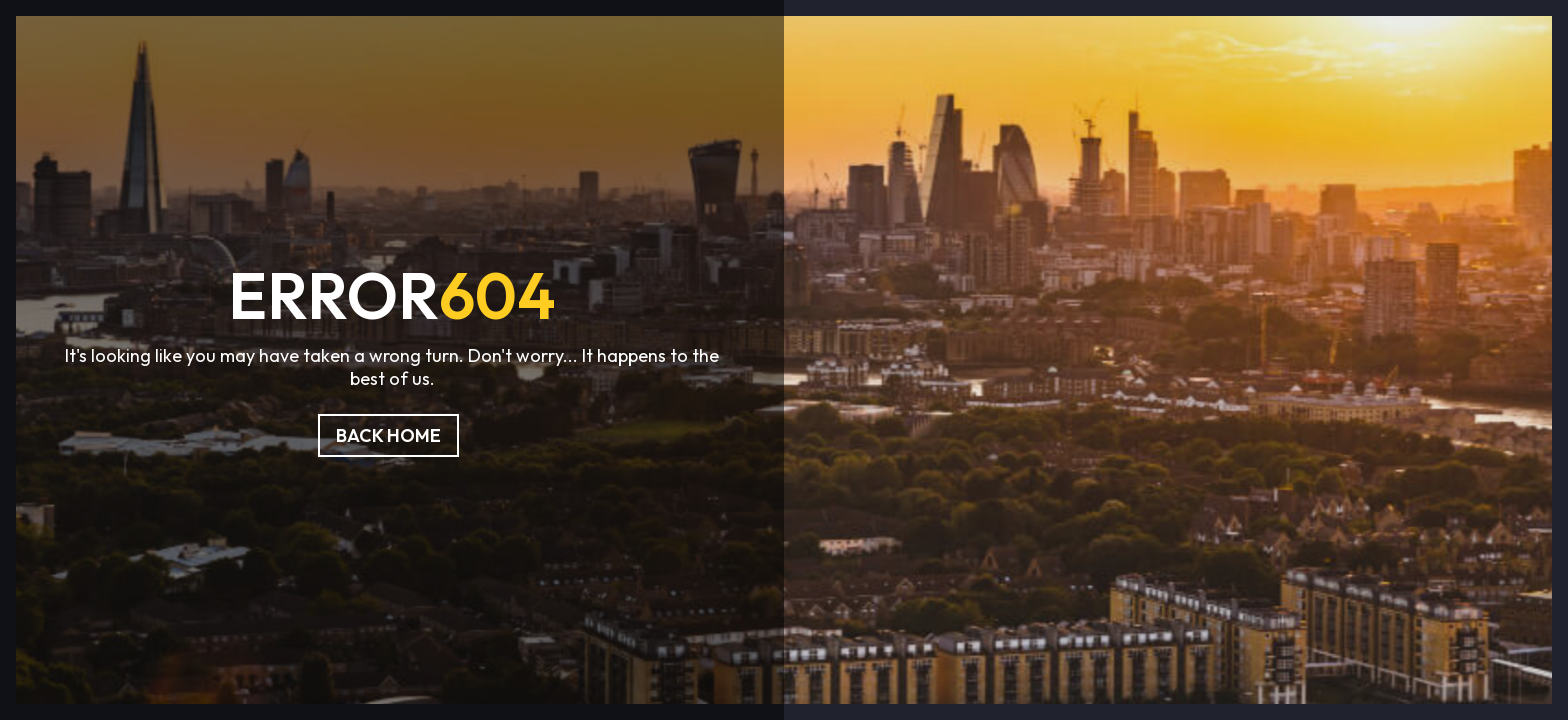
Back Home (388, 435)
